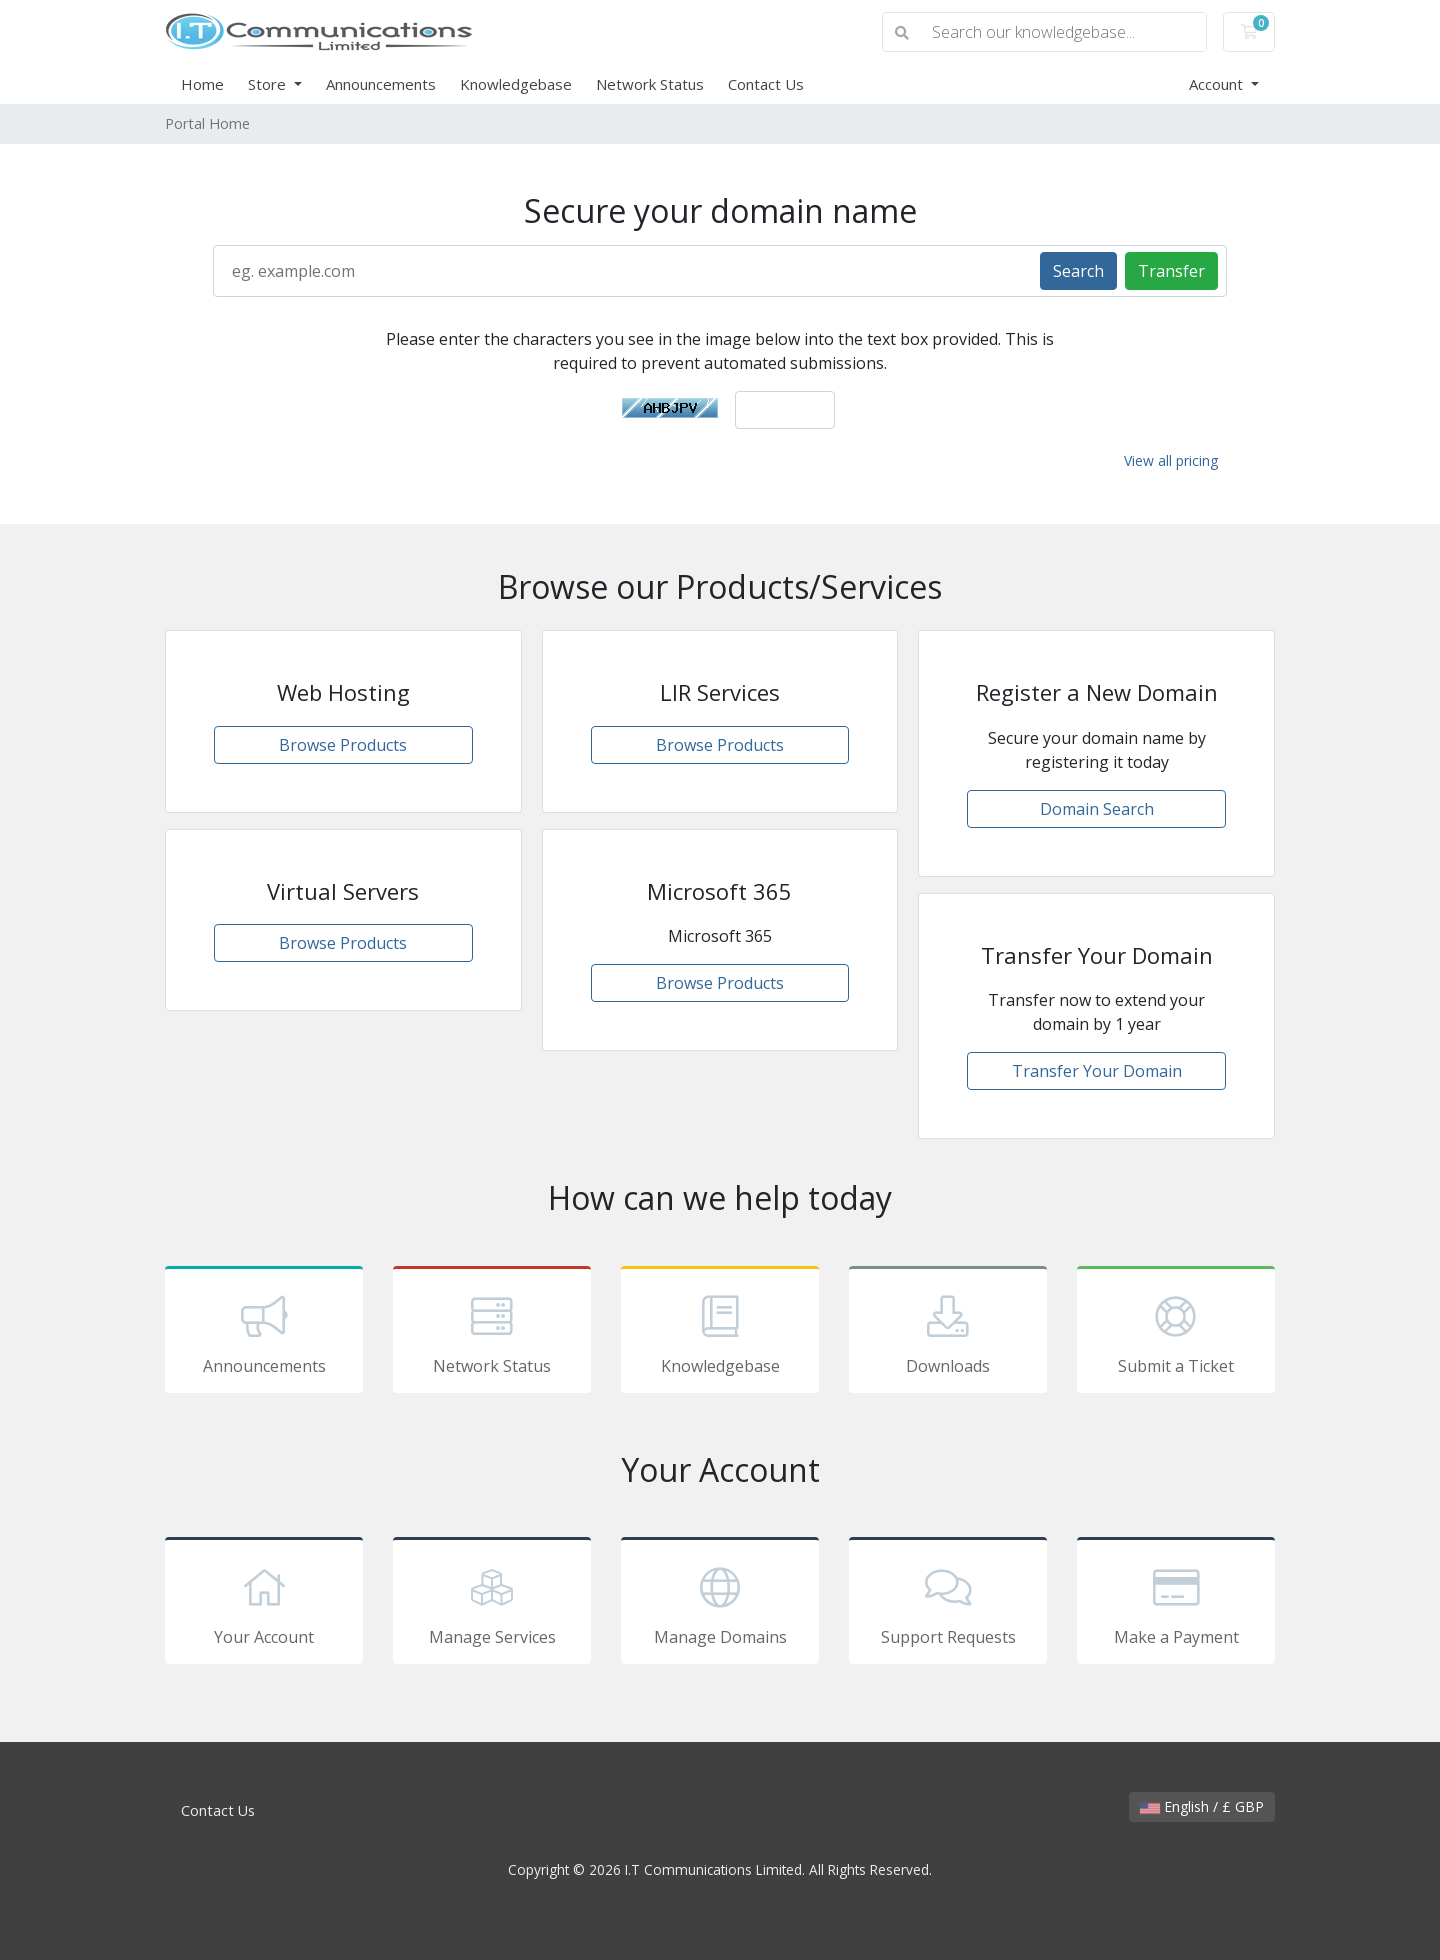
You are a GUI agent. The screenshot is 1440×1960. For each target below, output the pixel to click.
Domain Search (1097, 809)
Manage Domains (720, 1604)
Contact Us (766, 84)
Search (1078, 271)
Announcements (381, 84)
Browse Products (343, 745)
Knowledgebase (516, 84)
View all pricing (1171, 460)
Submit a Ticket (1176, 1333)
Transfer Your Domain (1097, 1071)
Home (202, 84)
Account (1218, 84)
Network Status (650, 84)
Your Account (264, 1604)
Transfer (1171, 271)
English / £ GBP (1202, 1806)
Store (269, 84)
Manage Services (492, 1604)
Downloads (948, 1333)
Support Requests (948, 1604)
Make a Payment (1176, 1604)
